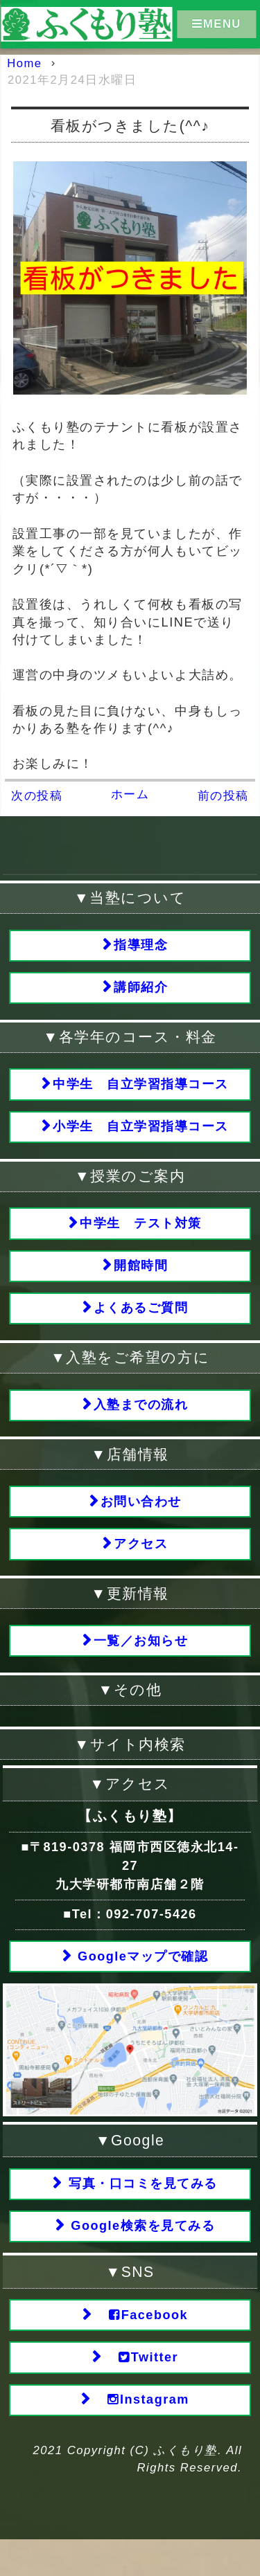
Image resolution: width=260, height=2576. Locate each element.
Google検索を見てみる (141, 2255)
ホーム (130, 794)
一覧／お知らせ (141, 1663)
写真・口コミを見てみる (140, 2210)
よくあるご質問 (141, 1322)
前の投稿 (223, 795)
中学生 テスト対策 (141, 1233)
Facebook (141, 2346)
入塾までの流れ (141, 1421)
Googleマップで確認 (141, 1981)
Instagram (140, 2435)
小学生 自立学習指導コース (141, 1135)
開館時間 (141, 1278)
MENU (216, 23)
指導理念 (141, 946)
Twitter (141, 2391)
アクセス (141, 1564)
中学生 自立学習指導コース (141, 1090)
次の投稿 (36, 795)
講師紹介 (141, 991)
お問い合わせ (141, 1519)
